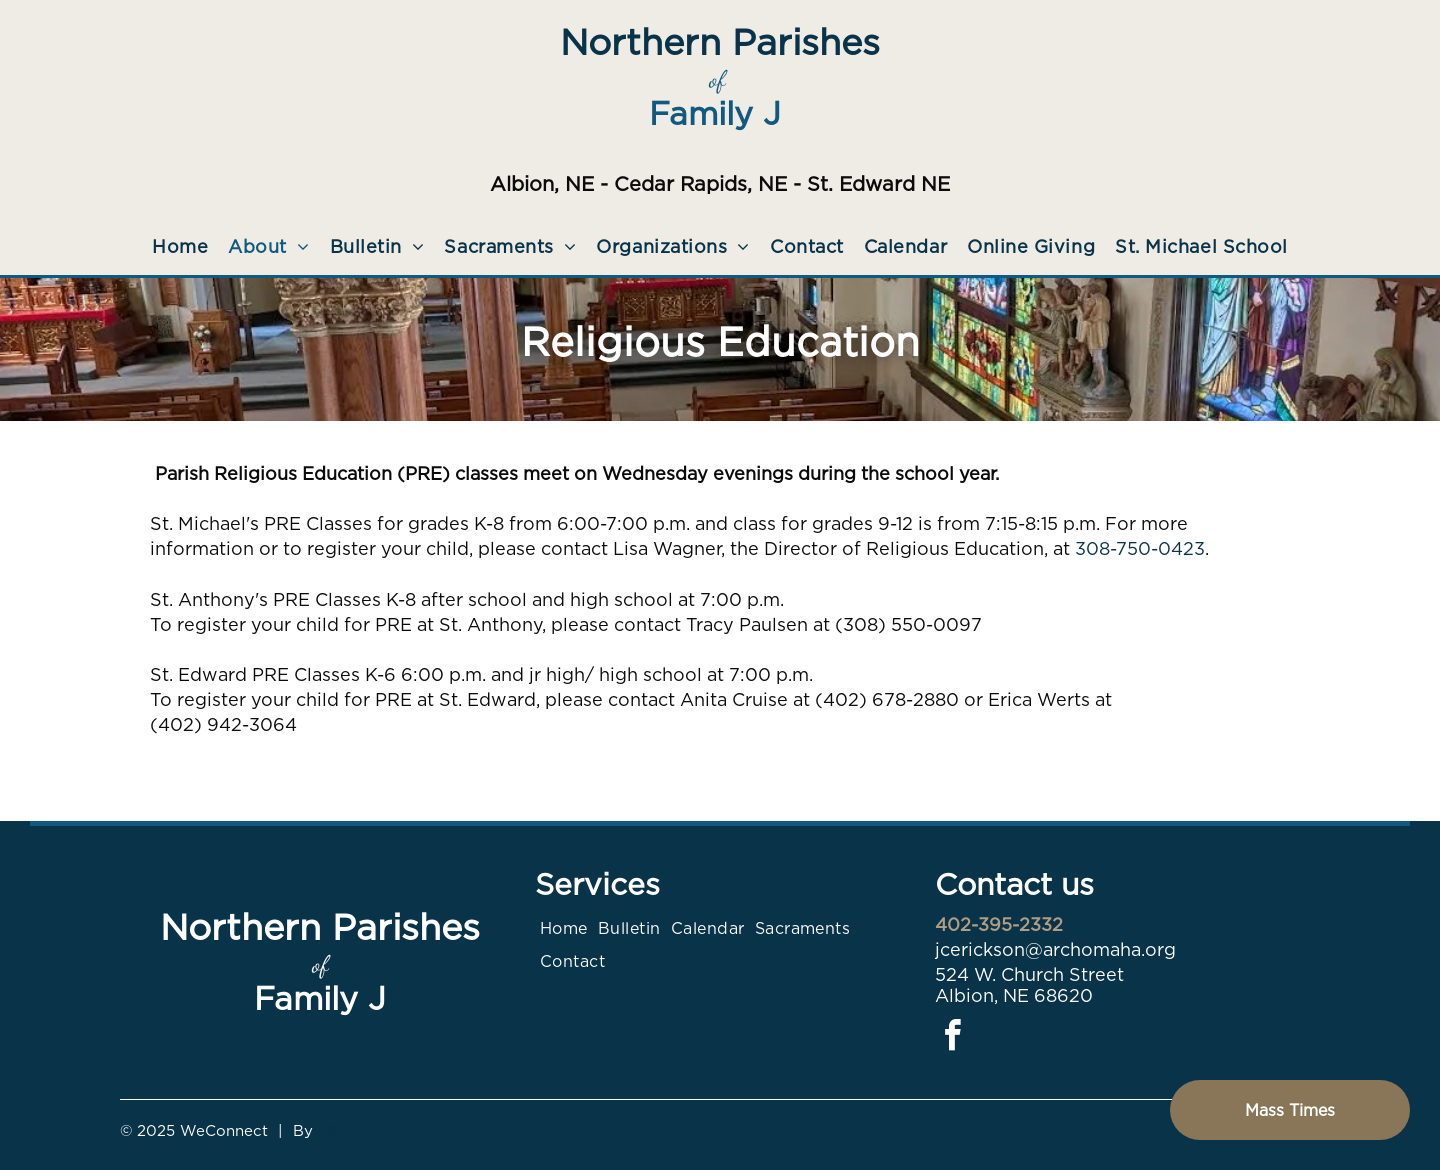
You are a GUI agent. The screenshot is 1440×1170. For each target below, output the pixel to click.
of (717, 79)
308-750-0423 (1140, 548)
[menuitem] (180, 246)
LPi (329, 1131)
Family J (715, 113)
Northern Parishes (720, 42)
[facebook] (953, 1038)
